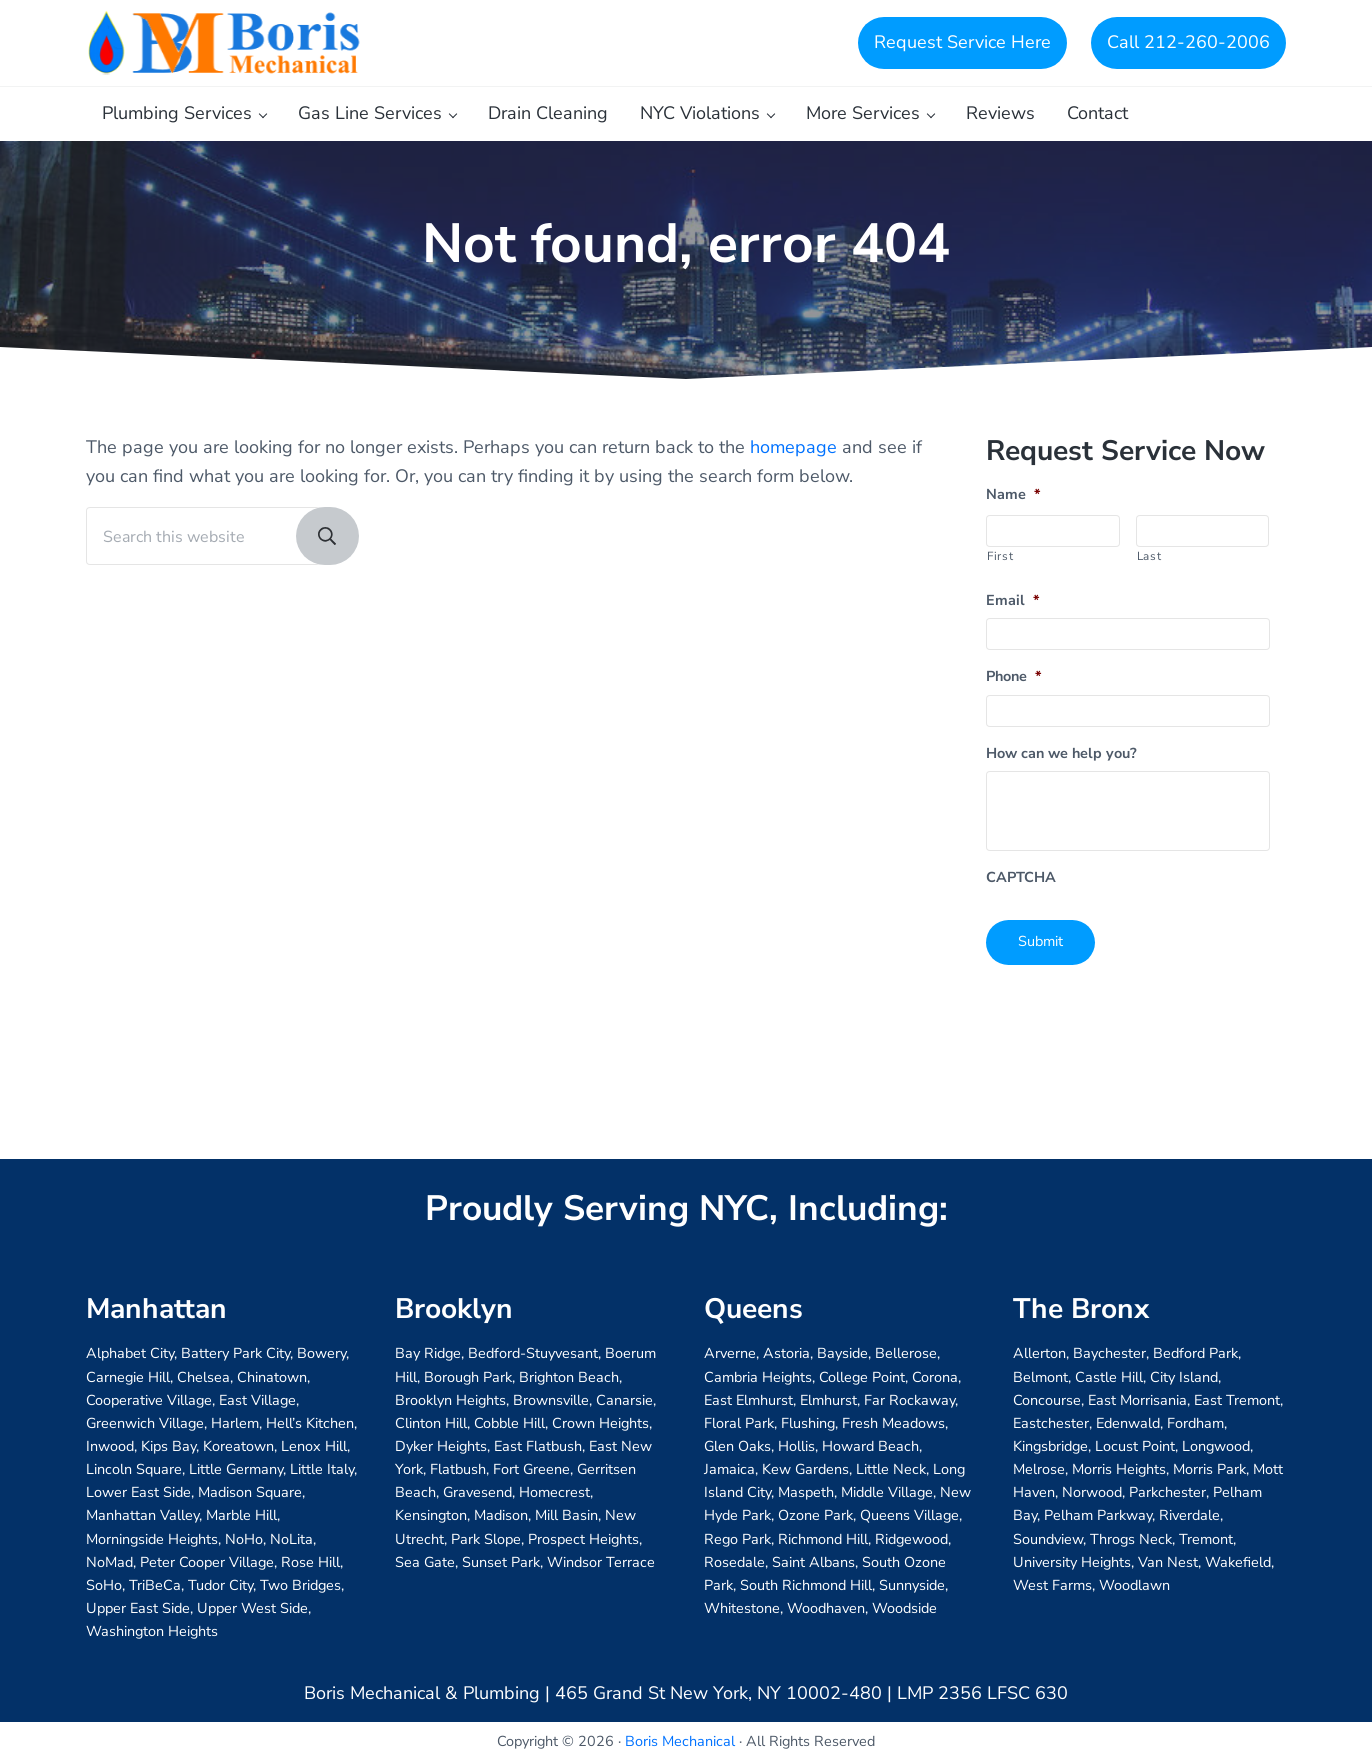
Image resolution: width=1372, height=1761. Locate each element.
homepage (793, 457)
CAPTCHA (1021, 888)
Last (1149, 566)
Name (1013, 505)
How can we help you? (1061, 763)
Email (1013, 610)
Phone (1014, 687)
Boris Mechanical (680, 1741)
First (1000, 566)
